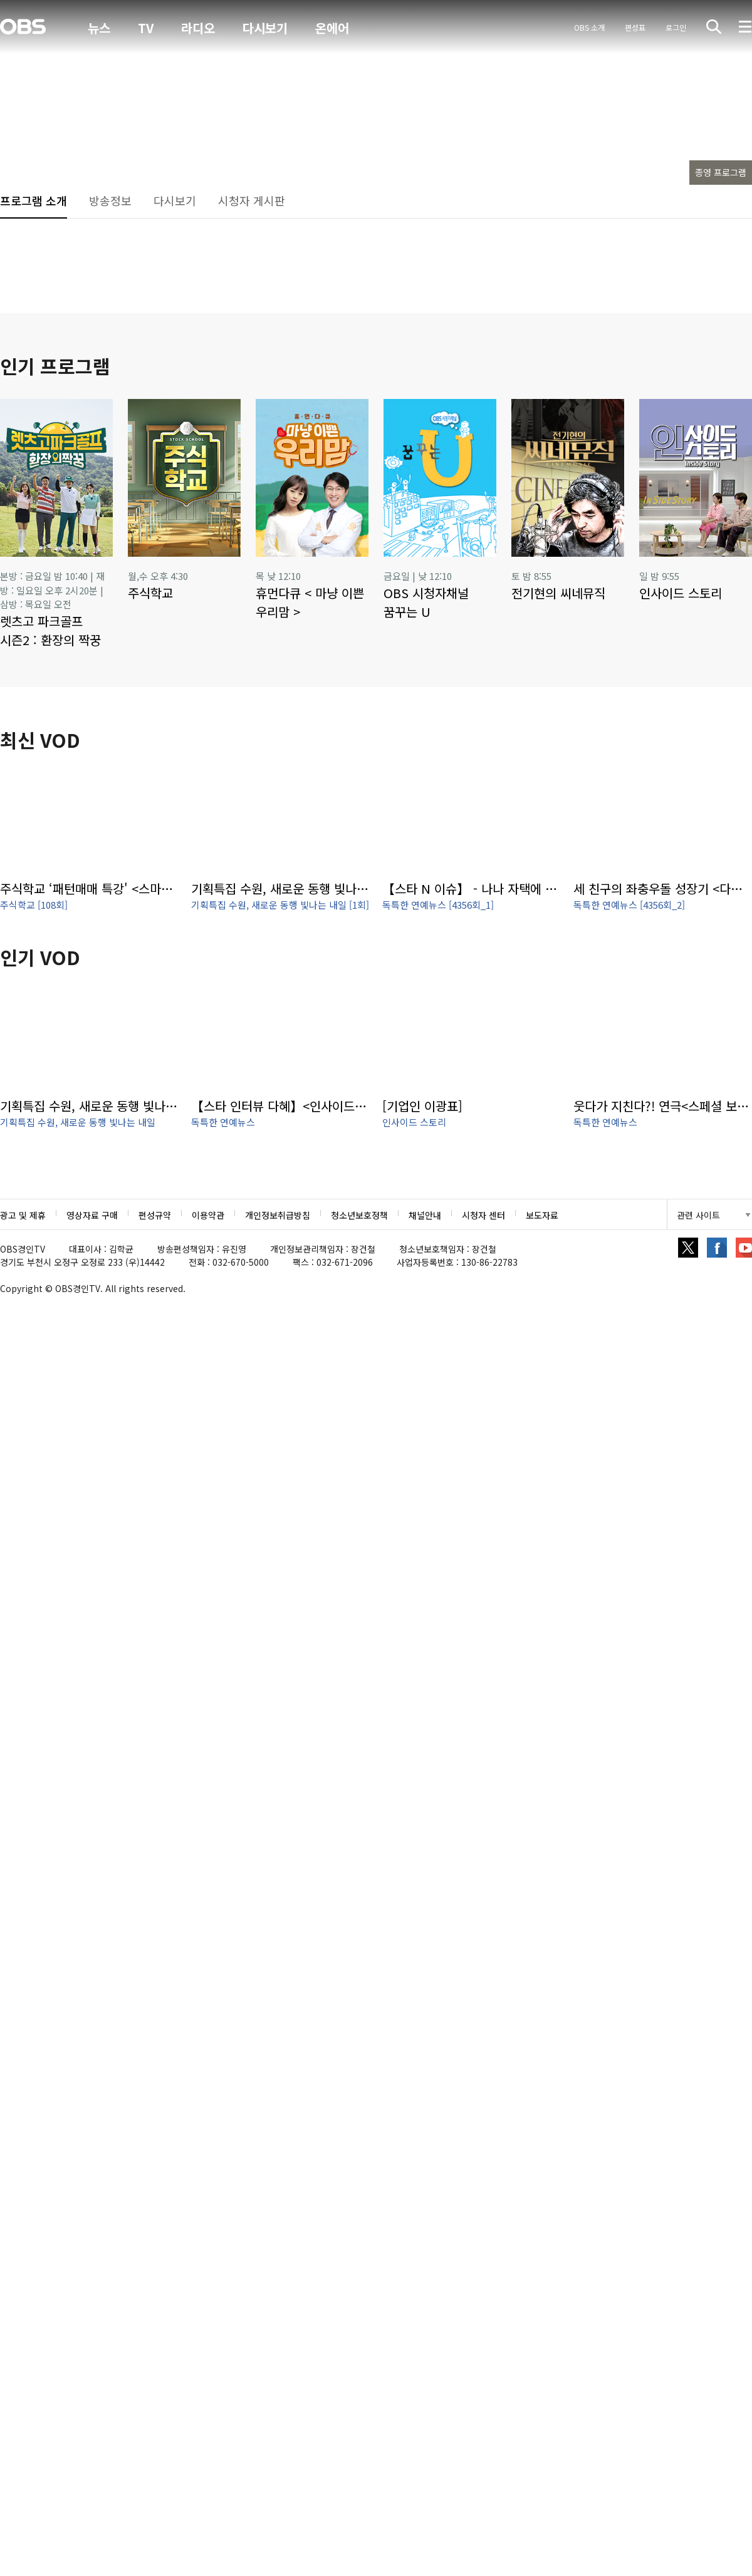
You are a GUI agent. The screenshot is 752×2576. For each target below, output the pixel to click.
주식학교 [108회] (34, 904)
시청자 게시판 (251, 200)
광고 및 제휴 (23, 1215)
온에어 (332, 28)
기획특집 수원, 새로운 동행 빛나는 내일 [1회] (280, 904)
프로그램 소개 (33, 200)
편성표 (635, 27)
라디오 (198, 28)
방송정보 (110, 200)
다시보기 (265, 28)
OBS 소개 (589, 27)
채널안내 (425, 1215)
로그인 (676, 27)
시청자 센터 (483, 1215)
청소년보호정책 (359, 1215)
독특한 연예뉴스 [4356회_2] (629, 904)
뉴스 (99, 28)
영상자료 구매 (92, 1215)
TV (146, 28)
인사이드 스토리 (414, 1122)
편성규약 (154, 1215)
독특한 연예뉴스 (223, 1122)
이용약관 (208, 1215)
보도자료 (542, 1215)
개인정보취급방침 (277, 1215)
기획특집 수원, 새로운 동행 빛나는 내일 (77, 1122)
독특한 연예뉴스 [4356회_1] (438, 904)
